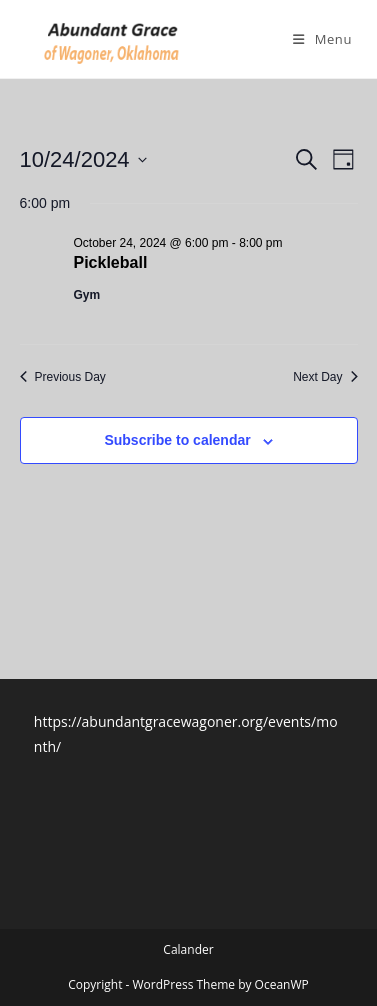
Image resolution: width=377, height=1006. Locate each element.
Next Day (325, 377)
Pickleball (111, 262)
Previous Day (63, 377)
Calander (188, 949)
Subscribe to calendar (177, 440)
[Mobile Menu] (322, 39)
